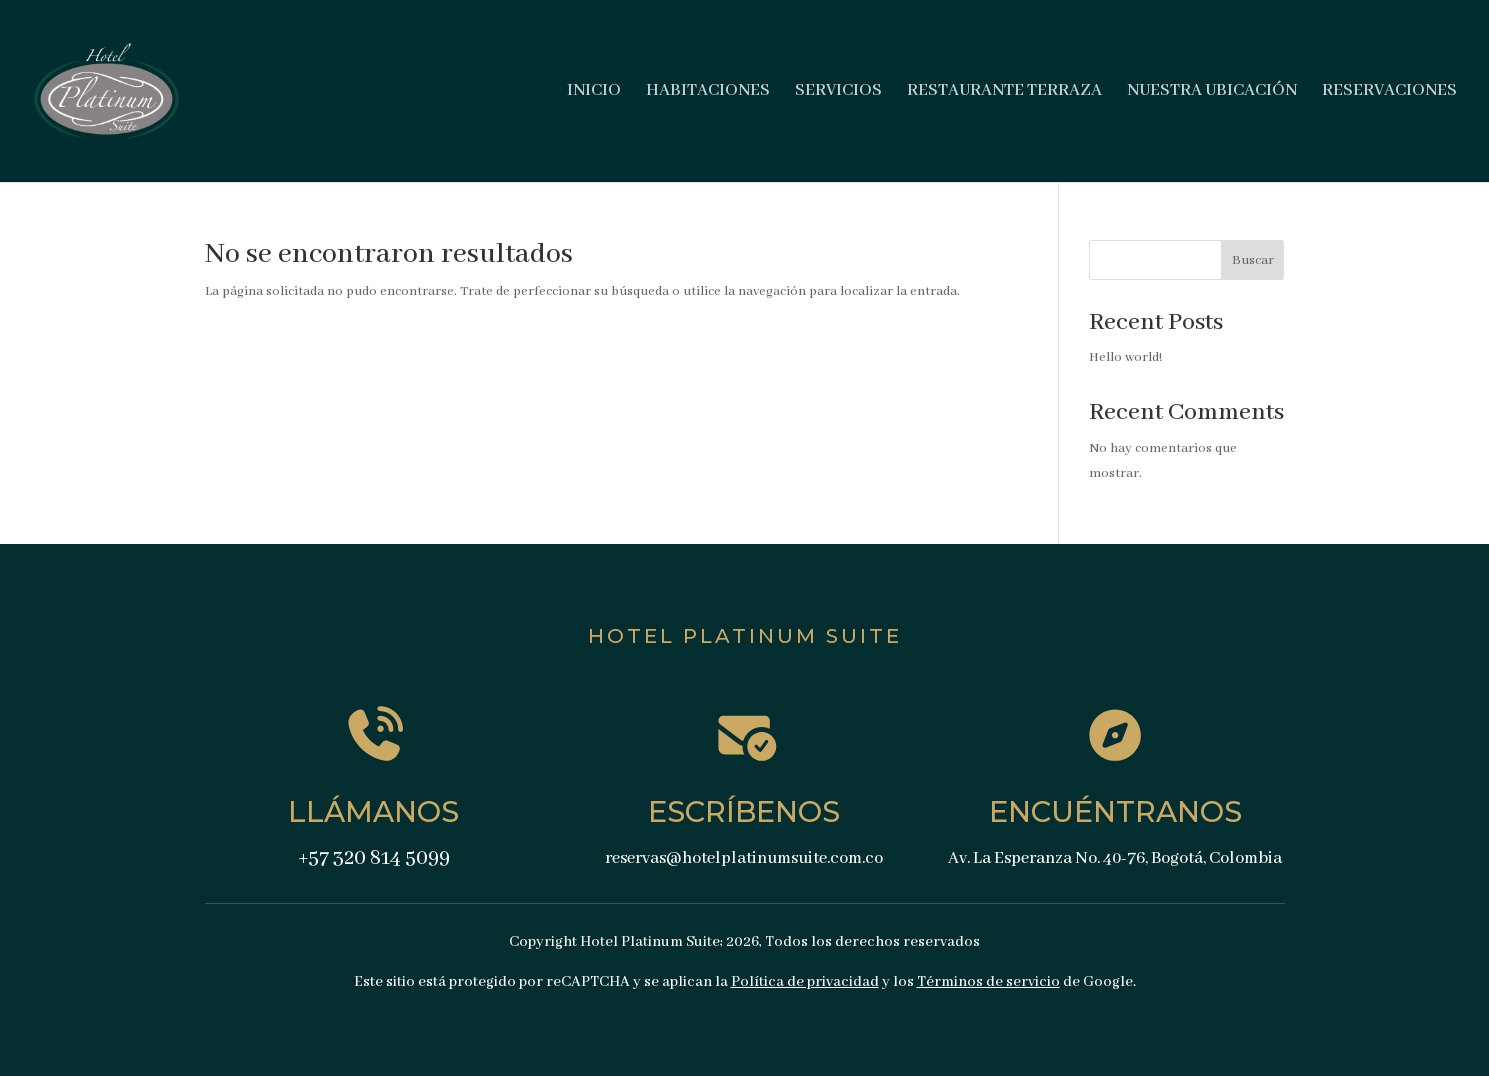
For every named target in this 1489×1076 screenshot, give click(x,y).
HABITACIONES (708, 92)
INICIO (594, 92)
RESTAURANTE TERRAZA (1004, 92)
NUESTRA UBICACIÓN (1212, 92)
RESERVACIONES (1389, 92)
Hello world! (1125, 357)
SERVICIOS (838, 92)
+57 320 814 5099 (374, 858)
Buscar (1253, 260)
